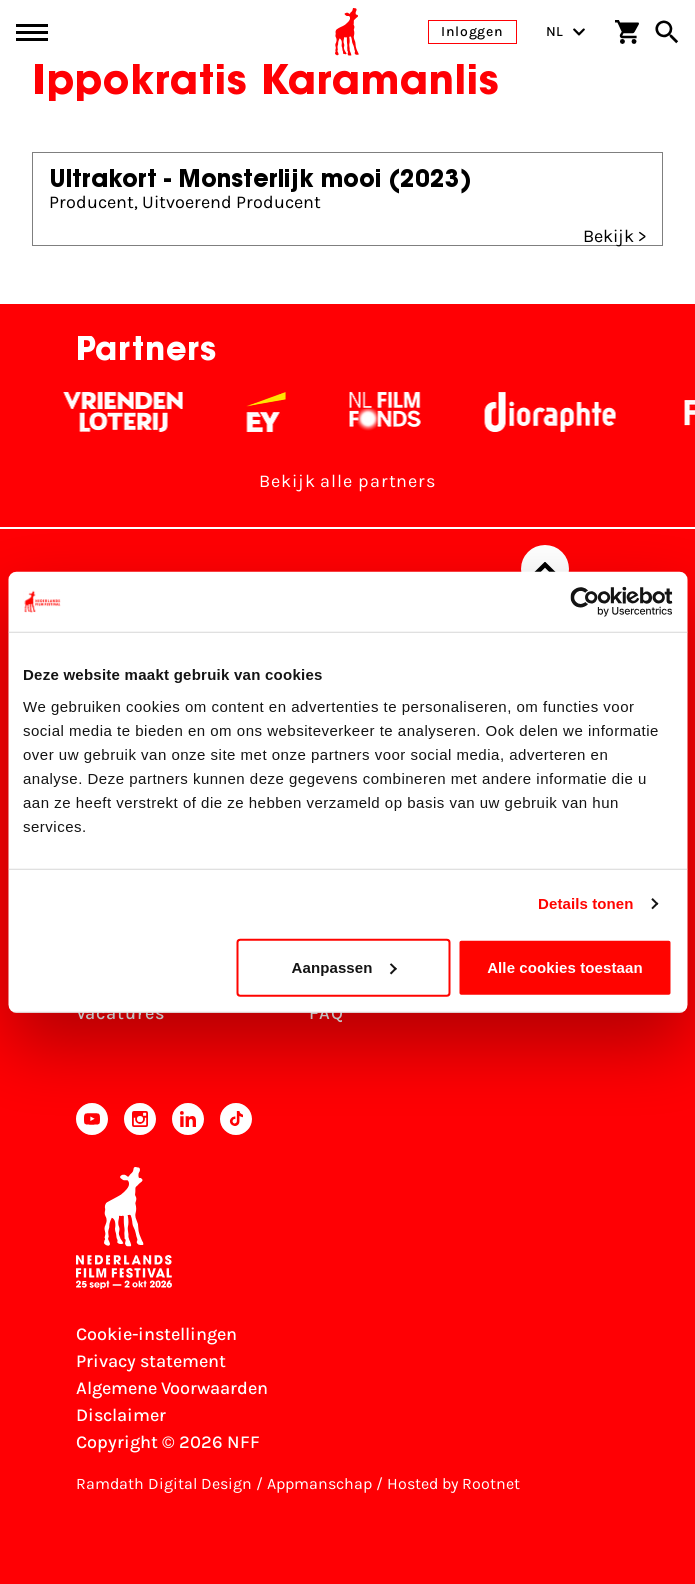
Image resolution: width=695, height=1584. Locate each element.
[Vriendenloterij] (130, 412)
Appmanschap (319, 1483)
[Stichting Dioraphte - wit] (557, 412)
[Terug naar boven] (545, 569)
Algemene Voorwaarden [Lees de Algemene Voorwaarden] (172, 1388)
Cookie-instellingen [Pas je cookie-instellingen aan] (156, 1334)
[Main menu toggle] (32, 32)
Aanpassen (344, 966)
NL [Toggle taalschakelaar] (566, 31)
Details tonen (585, 903)
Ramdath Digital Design (164, 1483)
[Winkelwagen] (627, 32)
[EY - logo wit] (273, 412)
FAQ (326, 1013)
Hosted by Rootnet (453, 1483)
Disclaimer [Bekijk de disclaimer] (121, 1415)
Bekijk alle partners (347, 481)
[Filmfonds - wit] (392, 412)
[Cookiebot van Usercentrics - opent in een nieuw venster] (584, 602)
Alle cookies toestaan (565, 966)
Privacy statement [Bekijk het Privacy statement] (151, 1361)
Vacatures (120, 1013)
